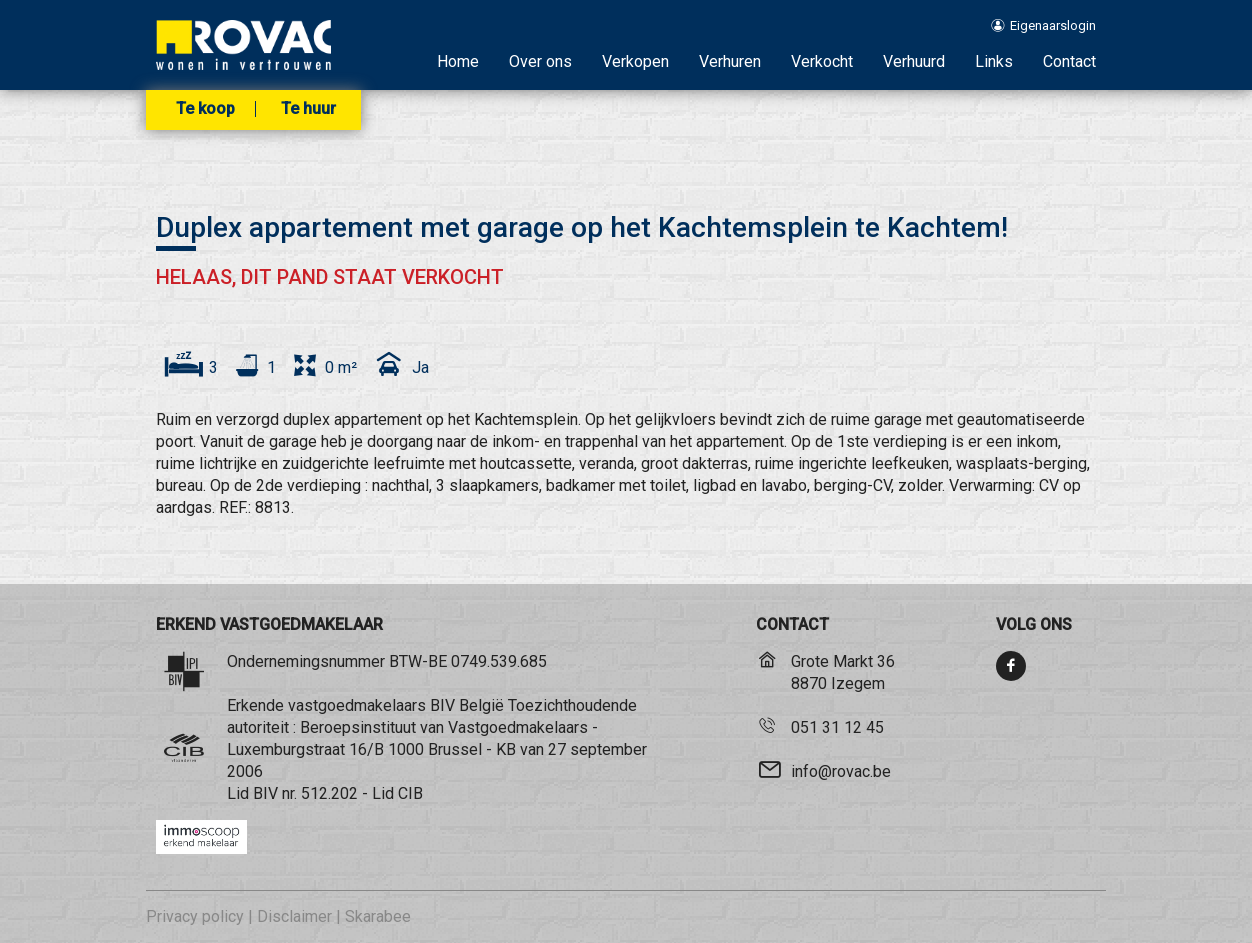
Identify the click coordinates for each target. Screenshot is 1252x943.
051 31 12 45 (837, 727)
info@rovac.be (841, 771)
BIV (265, 793)
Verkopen (635, 61)
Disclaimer (294, 916)
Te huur (308, 109)
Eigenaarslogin (1042, 25)
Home (458, 61)
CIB (410, 793)
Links (994, 61)
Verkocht (822, 61)
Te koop (205, 109)
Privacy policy (195, 916)
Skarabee (378, 916)
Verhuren (730, 61)
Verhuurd (914, 61)
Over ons (540, 61)
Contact (1069, 61)
